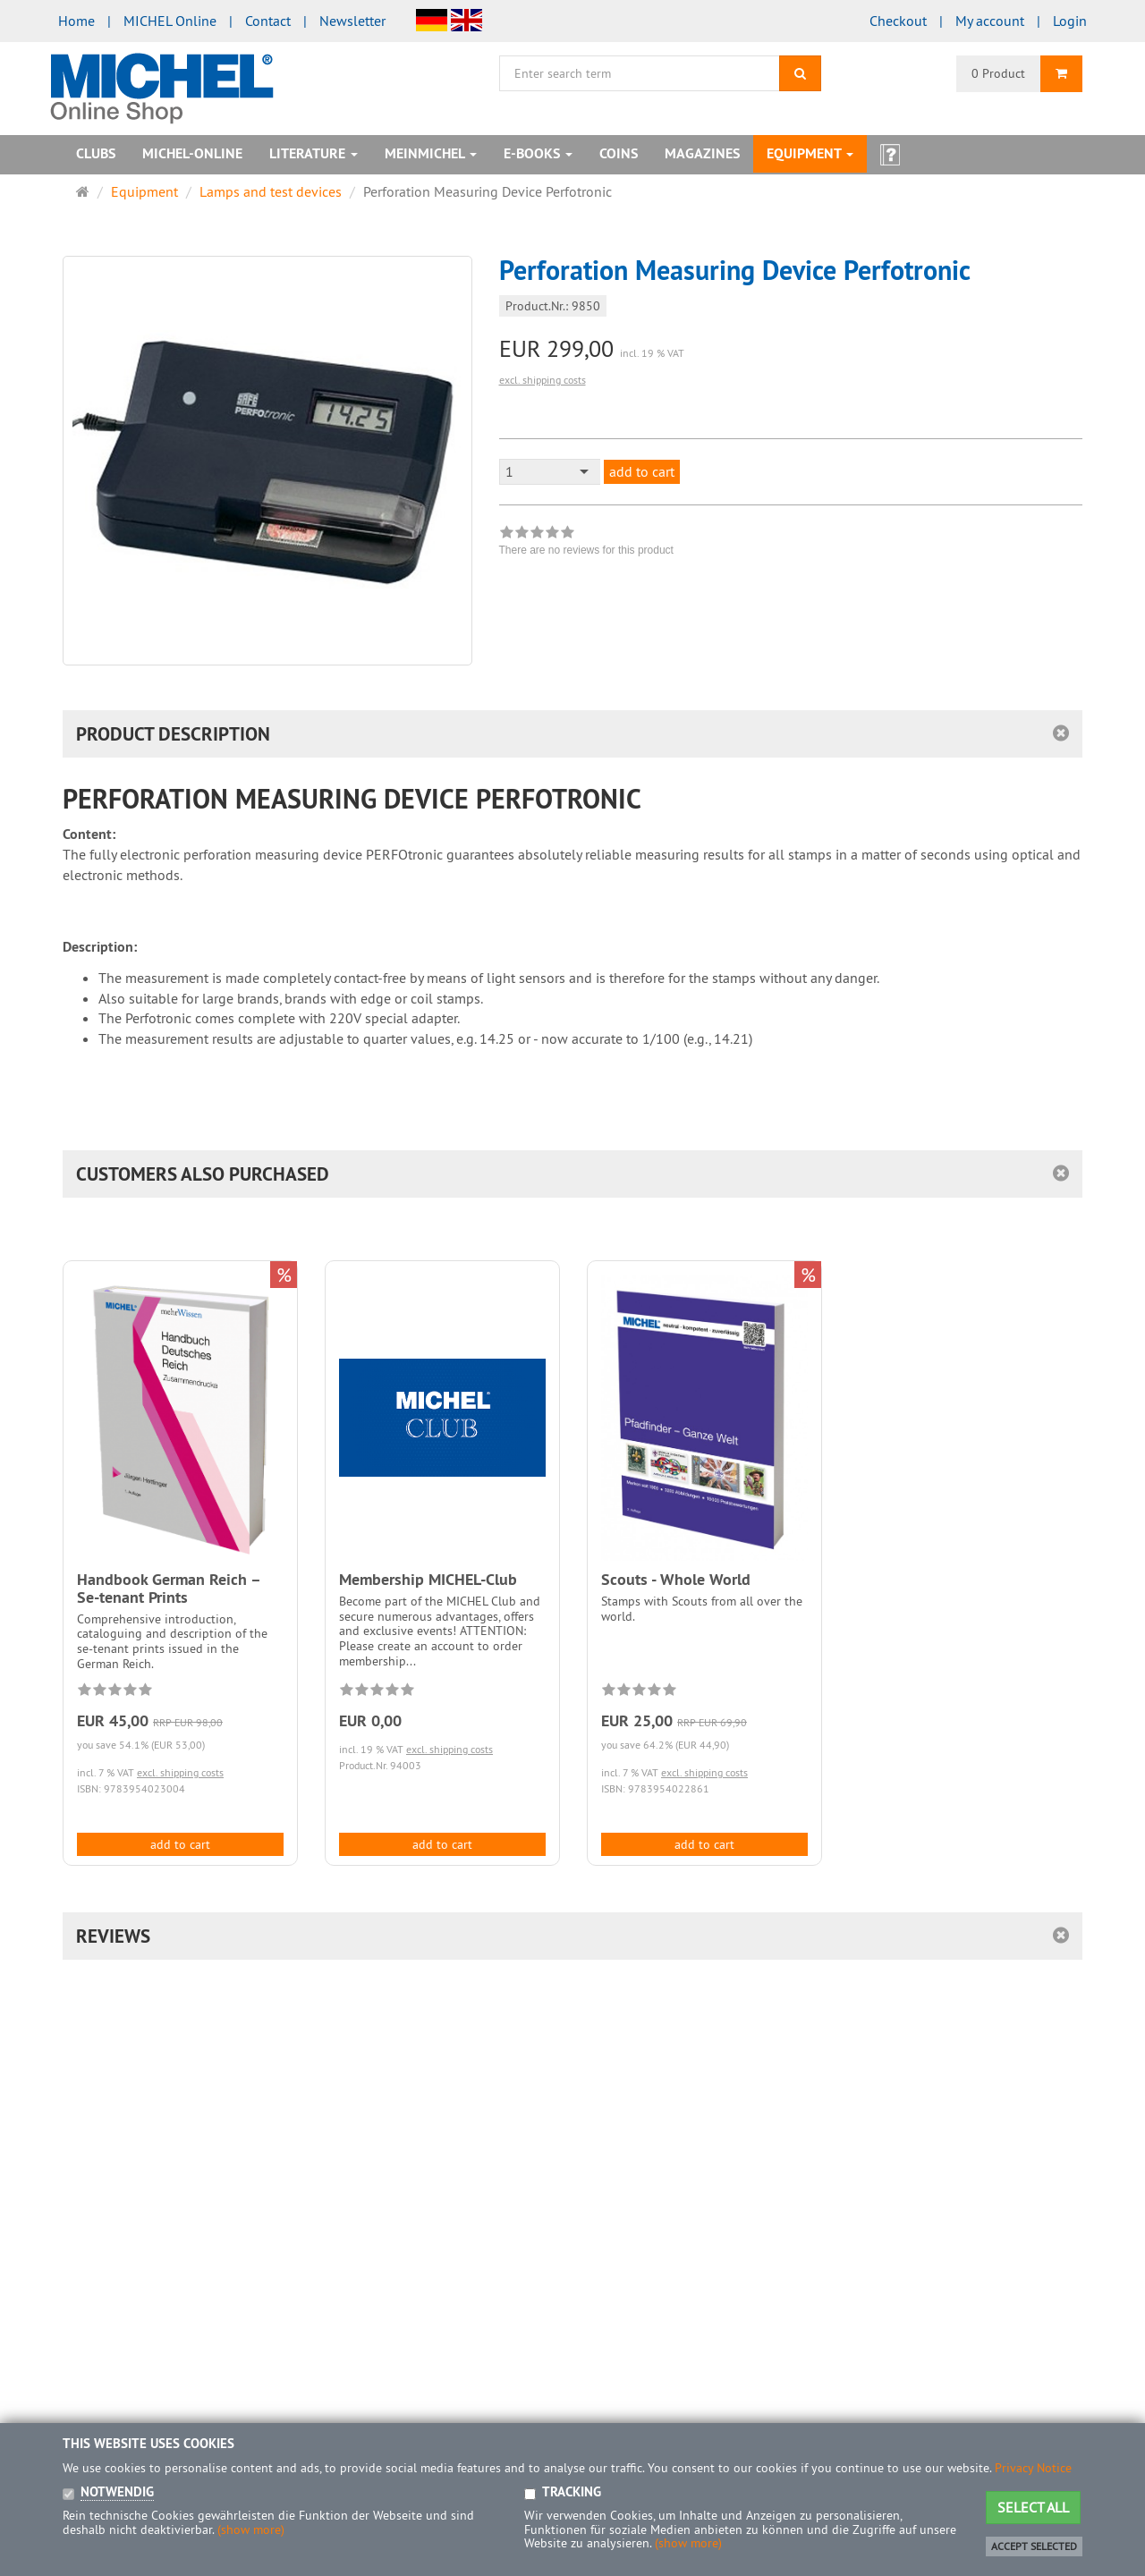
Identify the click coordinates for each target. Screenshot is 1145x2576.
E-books (538, 153)
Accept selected (1034, 2546)
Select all (1033, 2507)
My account (989, 21)
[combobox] (550, 472)
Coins (618, 153)
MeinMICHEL (431, 153)
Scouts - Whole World (676, 1579)
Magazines (702, 153)
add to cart (641, 471)
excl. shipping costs (542, 379)
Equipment (810, 153)
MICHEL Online (169, 21)
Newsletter (352, 21)
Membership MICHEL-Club (428, 1579)
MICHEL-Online (192, 153)
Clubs (95, 153)
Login (1070, 21)
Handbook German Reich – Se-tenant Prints (168, 1588)
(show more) (250, 2529)
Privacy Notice (1033, 2468)
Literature (313, 153)
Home (76, 21)
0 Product (998, 73)
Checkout (898, 21)
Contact (268, 21)
